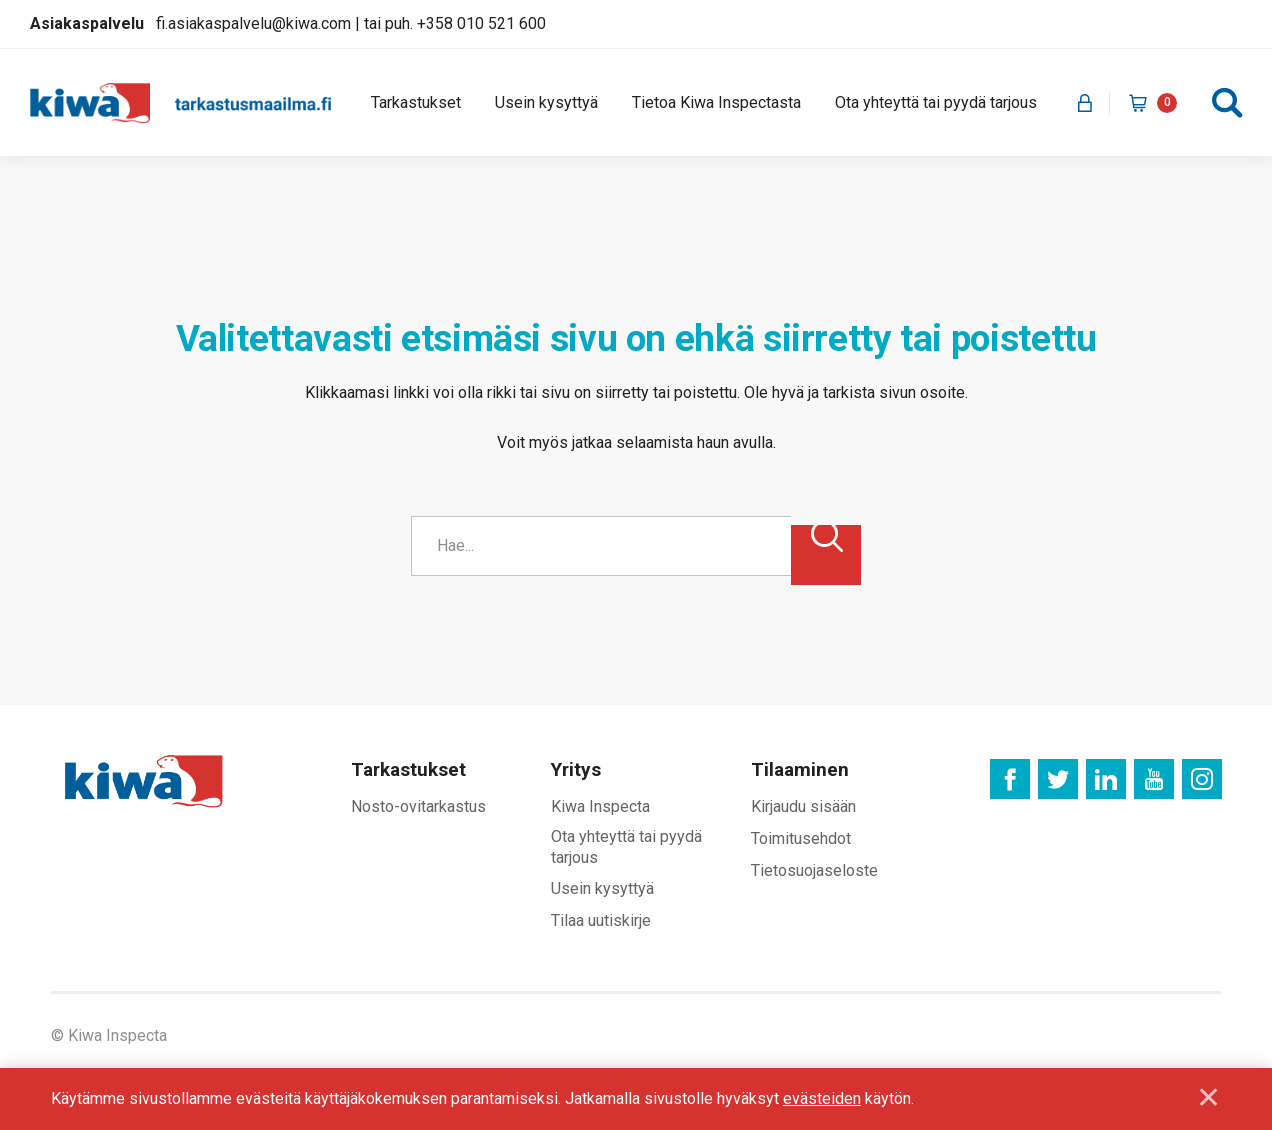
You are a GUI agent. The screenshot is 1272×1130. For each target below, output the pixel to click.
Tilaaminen (800, 770)
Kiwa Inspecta (600, 807)
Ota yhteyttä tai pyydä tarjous (936, 102)
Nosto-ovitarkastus (418, 807)
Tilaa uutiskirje (601, 921)
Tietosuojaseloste (814, 870)
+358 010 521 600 (481, 23)
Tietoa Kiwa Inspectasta (716, 102)
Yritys (576, 770)
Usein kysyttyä (546, 102)
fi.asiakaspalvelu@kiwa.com (253, 23)
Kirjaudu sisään (803, 807)
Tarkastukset (416, 102)
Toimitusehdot (801, 838)
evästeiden (822, 1098)
